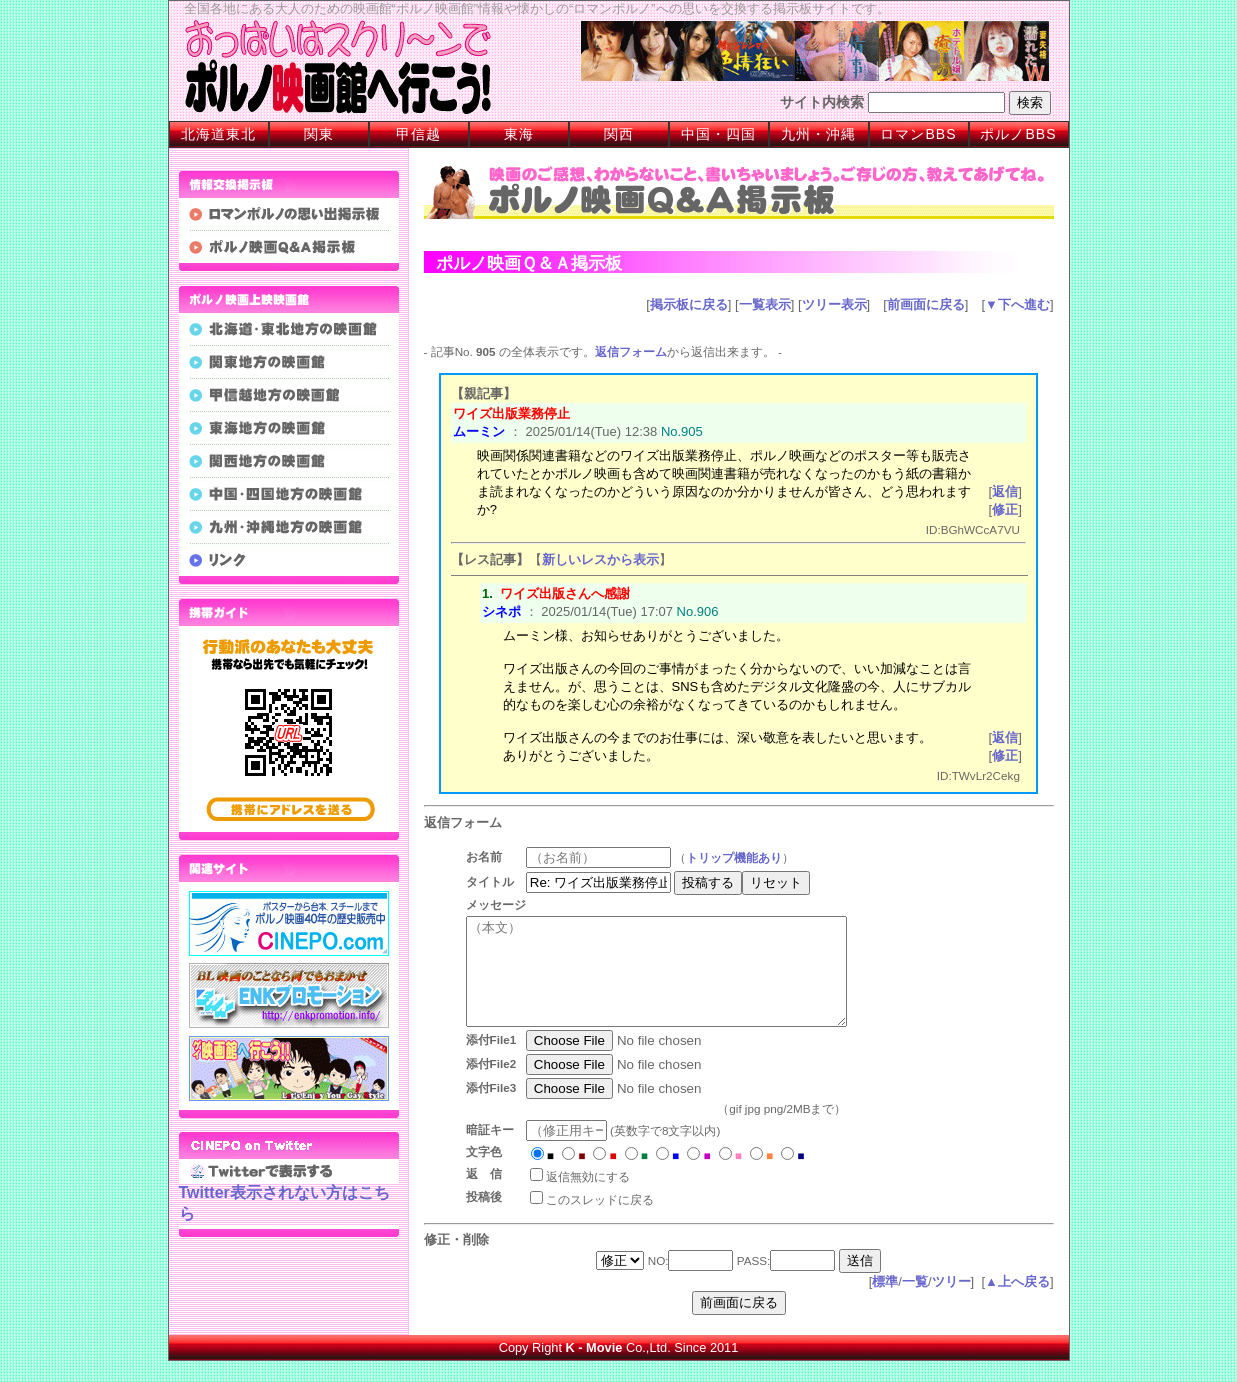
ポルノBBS (1018, 134)
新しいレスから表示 (600, 559)
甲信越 (418, 134)
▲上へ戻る (1017, 1302)
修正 (1005, 509)
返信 (1005, 491)
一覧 (915, 1302)
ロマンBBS (918, 134)
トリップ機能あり (741, 857)
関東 (319, 134)
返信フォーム (631, 351)
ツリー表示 (834, 304)
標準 (885, 1302)
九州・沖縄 (818, 134)
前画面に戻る (926, 304)
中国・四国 (718, 134)
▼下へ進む (1017, 304)
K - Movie (594, 1368)
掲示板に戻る (689, 304)
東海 (519, 134)
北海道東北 (218, 134)
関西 (619, 134)
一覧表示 (765, 304)
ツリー (951, 1302)
